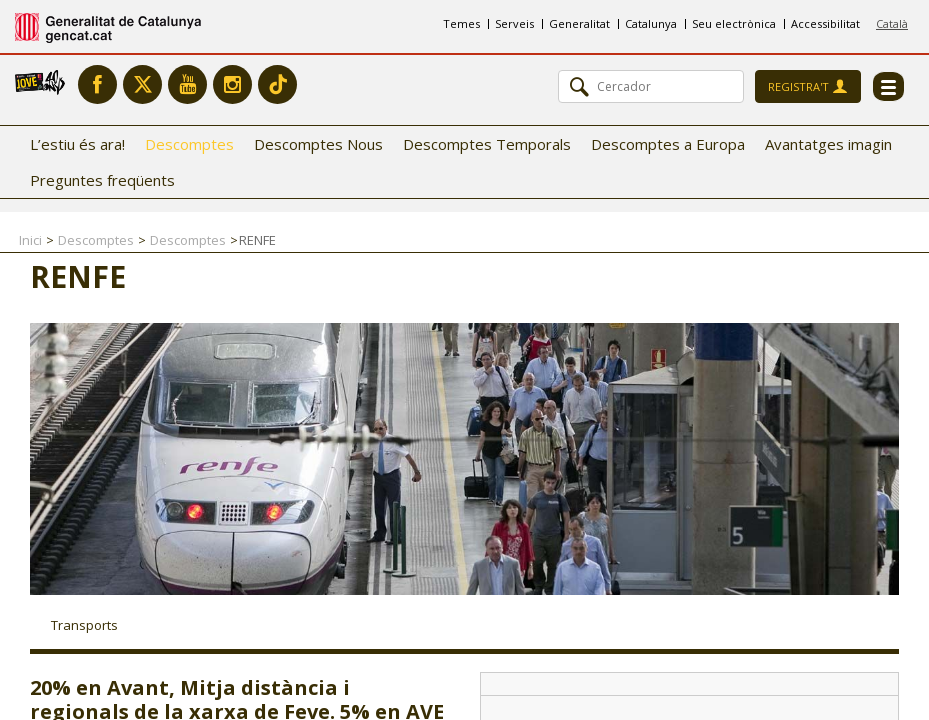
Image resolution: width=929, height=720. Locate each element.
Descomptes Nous (318, 144)
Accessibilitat (825, 23)
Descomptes (189, 144)
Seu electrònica (734, 23)
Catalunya (651, 23)
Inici (30, 240)
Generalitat (579, 23)
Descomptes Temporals (487, 144)
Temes (461, 23)
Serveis (514, 23)
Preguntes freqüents (102, 180)
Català (892, 23)
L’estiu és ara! (77, 144)
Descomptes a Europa (668, 144)
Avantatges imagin (828, 144)
